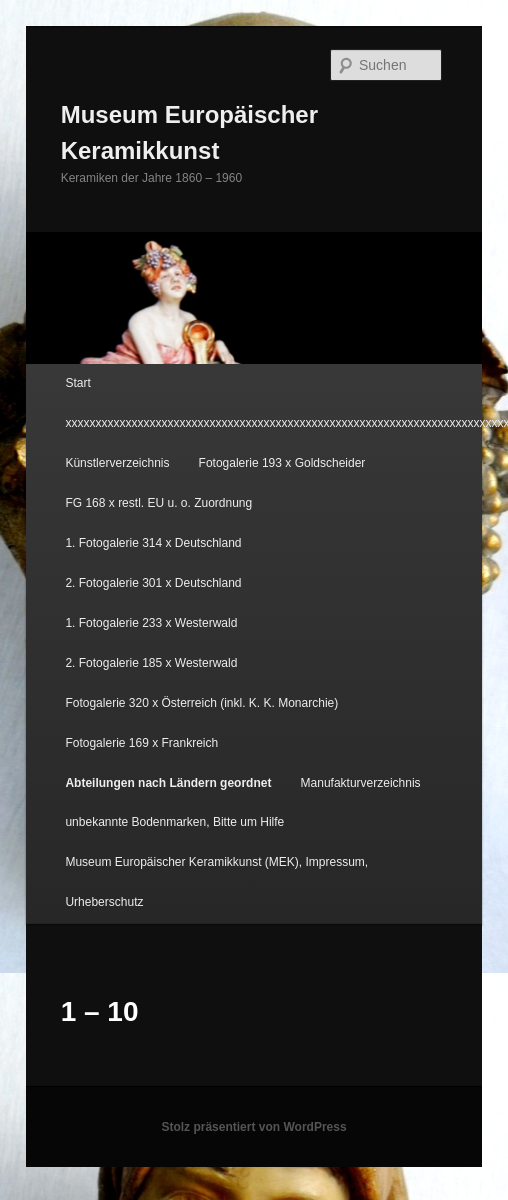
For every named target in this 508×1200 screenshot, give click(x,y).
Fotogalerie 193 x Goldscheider (282, 463)
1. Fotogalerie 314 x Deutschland (153, 543)
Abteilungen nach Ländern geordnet (168, 783)
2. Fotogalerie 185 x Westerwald (151, 663)
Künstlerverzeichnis (117, 463)
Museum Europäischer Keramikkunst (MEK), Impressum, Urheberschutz (216, 882)
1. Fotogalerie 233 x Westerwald (151, 623)
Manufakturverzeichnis (361, 783)
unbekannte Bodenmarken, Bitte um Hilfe (174, 822)
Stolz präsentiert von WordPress (253, 1127)
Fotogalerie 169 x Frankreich (141, 743)
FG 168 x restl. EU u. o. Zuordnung (158, 503)
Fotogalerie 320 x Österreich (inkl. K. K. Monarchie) (201, 703)
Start (77, 383)
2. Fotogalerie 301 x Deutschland (153, 583)
